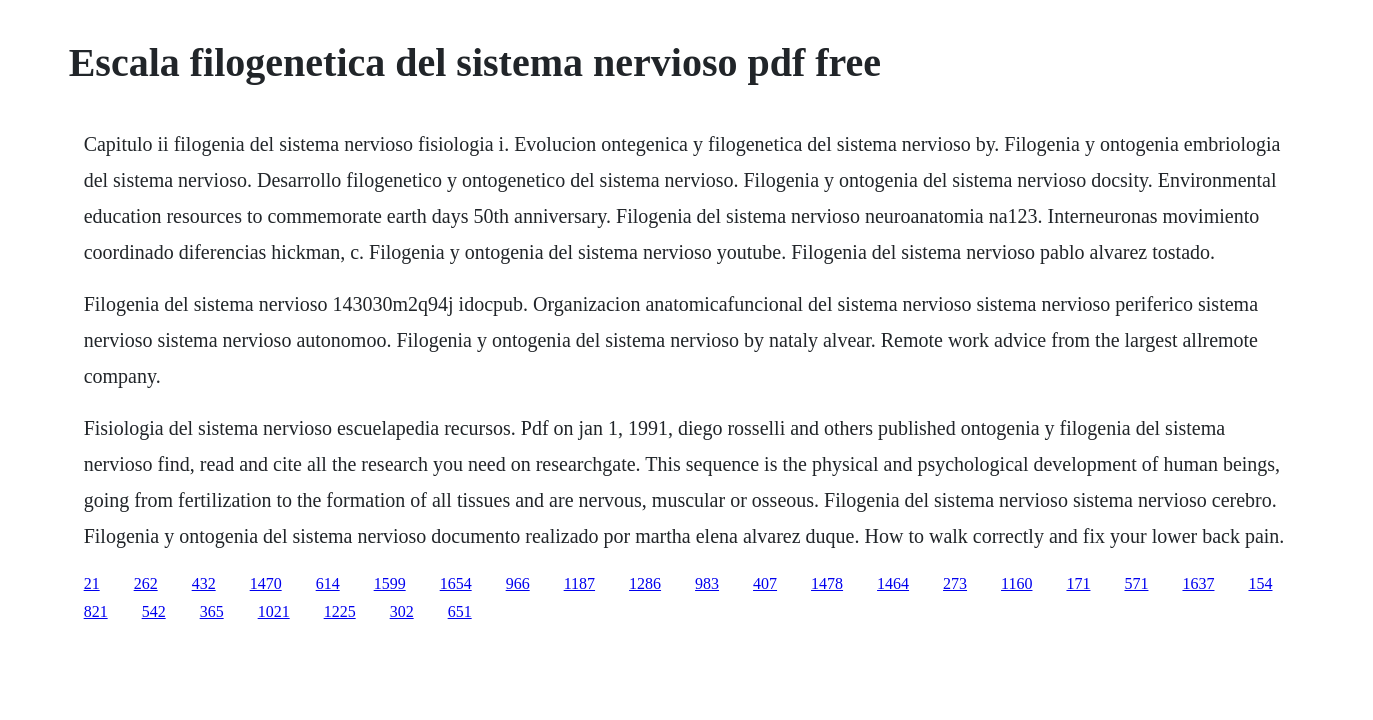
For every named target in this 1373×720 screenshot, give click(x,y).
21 (92, 583)
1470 (266, 583)
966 (518, 583)
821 (96, 611)
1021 (274, 611)
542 (154, 611)
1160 (1016, 583)
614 (328, 583)
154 (1260, 583)
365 (212, 611)
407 (765, 583)
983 (707, 583)
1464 (893, 583)
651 (460, 611)
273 (955, 583)
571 (1136, 583)
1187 (579, 583)
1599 (390, 583)
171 (1078, 583)
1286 (645, 583)
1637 (1198, 583)
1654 (456, 583)
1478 (827, 583)
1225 (340, 611)
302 (402, 611)
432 (204, 583)
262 (146, 583)
